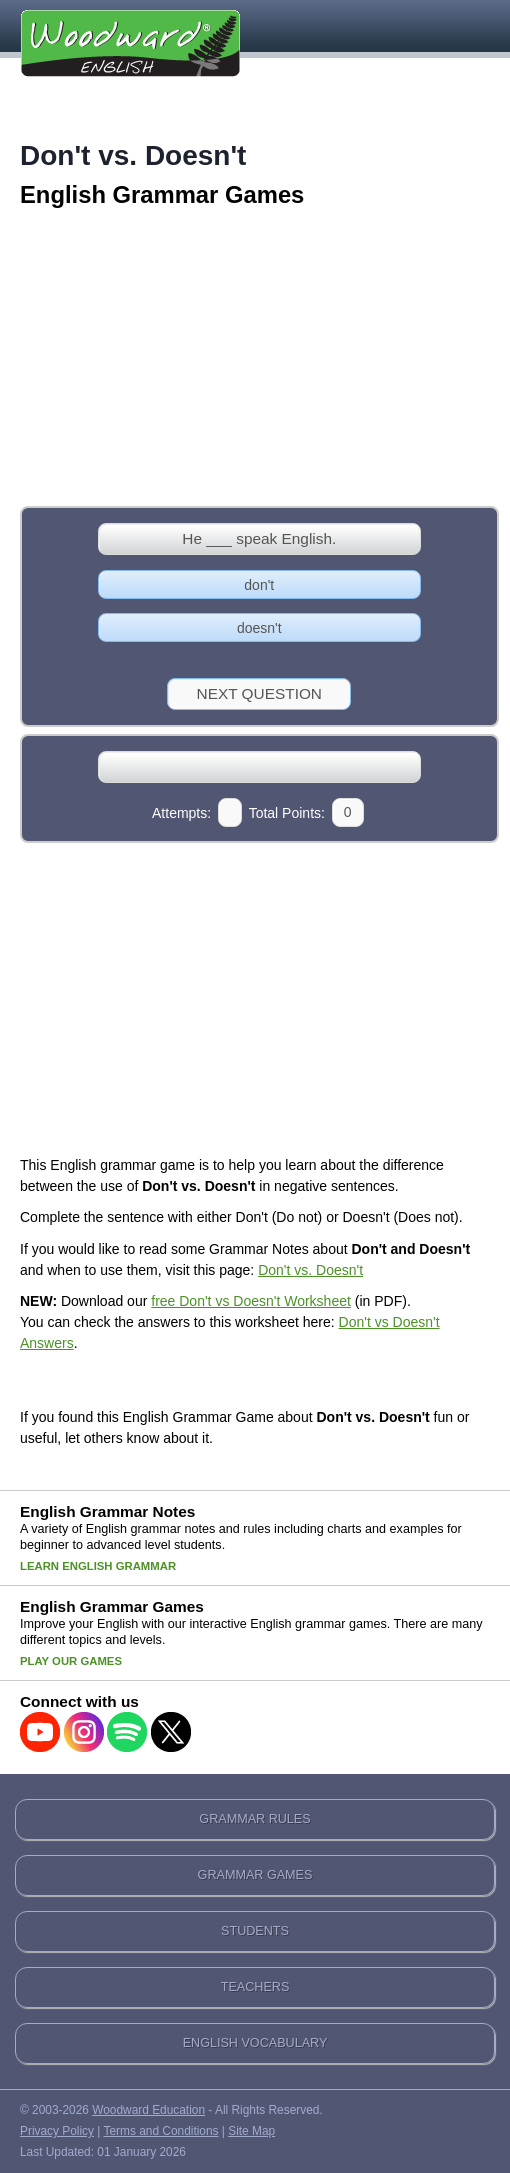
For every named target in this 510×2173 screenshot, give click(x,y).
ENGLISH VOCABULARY (255, 2043)
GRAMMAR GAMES (255, 1875)
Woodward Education (148, 2110)
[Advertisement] (255, 359)
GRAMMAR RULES (254, 1819)
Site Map (251, 2131)
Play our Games (71, 1661)
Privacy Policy (57, 2131)
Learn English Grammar (98, 1566)
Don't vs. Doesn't (310, 1270)
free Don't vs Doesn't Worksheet (251, 1301)
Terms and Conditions (161, 2131)
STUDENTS (255, 1931)
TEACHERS (255, 1987)
